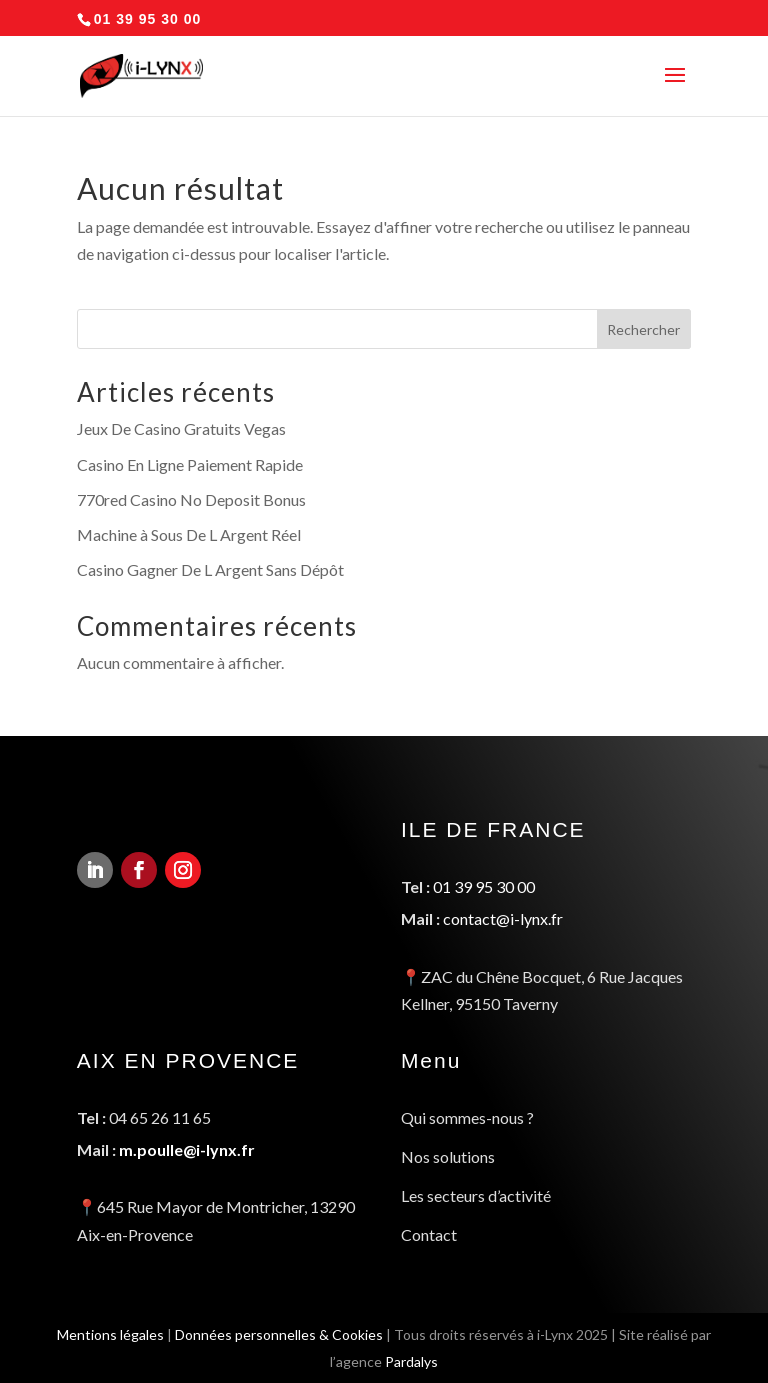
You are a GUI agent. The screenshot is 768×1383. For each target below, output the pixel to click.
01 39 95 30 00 (482, 895)
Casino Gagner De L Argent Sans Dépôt (210, 569)
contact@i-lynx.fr (501, 925)
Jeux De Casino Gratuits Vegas (181, 428)
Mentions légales (102, 1333)
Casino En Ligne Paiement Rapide (190, 464)
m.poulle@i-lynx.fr (185, 1147)
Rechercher (643, 329)
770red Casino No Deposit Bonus (191, 499)
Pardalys (412, 1362)
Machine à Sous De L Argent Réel (189, 534)
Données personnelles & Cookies (276, 1333)
